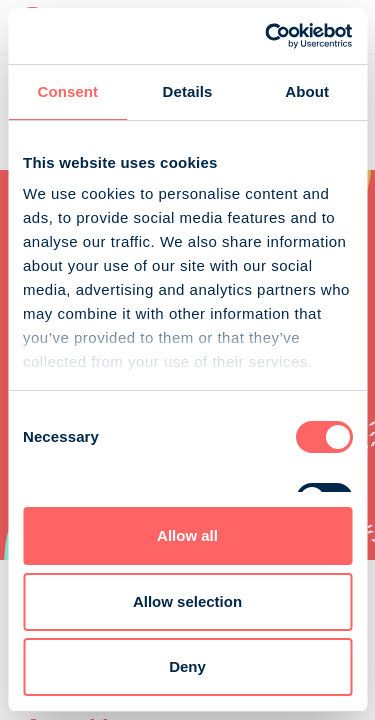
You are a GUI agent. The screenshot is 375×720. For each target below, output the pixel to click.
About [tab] (307, 91)
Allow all (187, 535)
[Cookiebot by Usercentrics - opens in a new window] (267, 36)
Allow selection (187, 601)
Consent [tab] (67, 91)
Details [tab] (188, 91)
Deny (187, 666)
